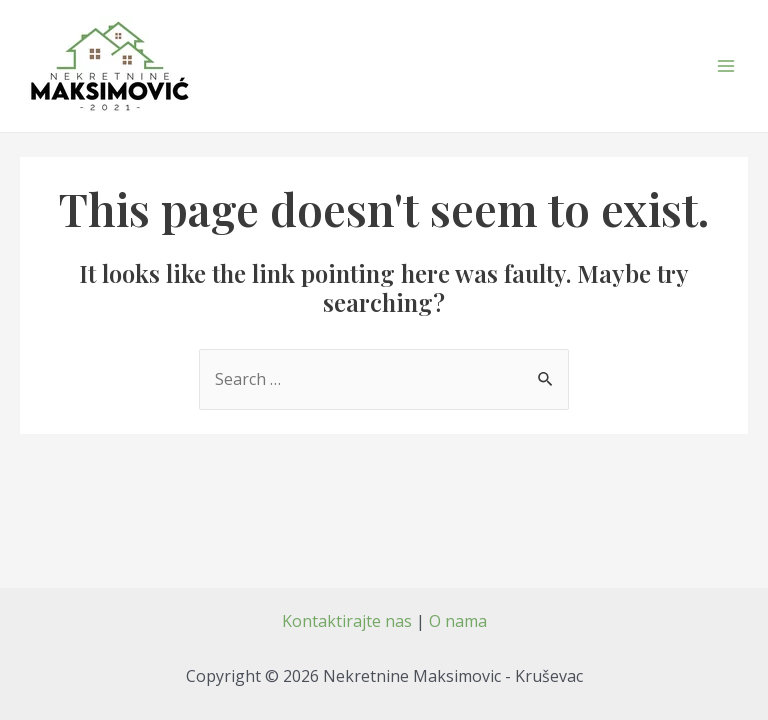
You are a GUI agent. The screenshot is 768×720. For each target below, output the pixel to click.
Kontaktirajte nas (347, 621)
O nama (458, 621)
